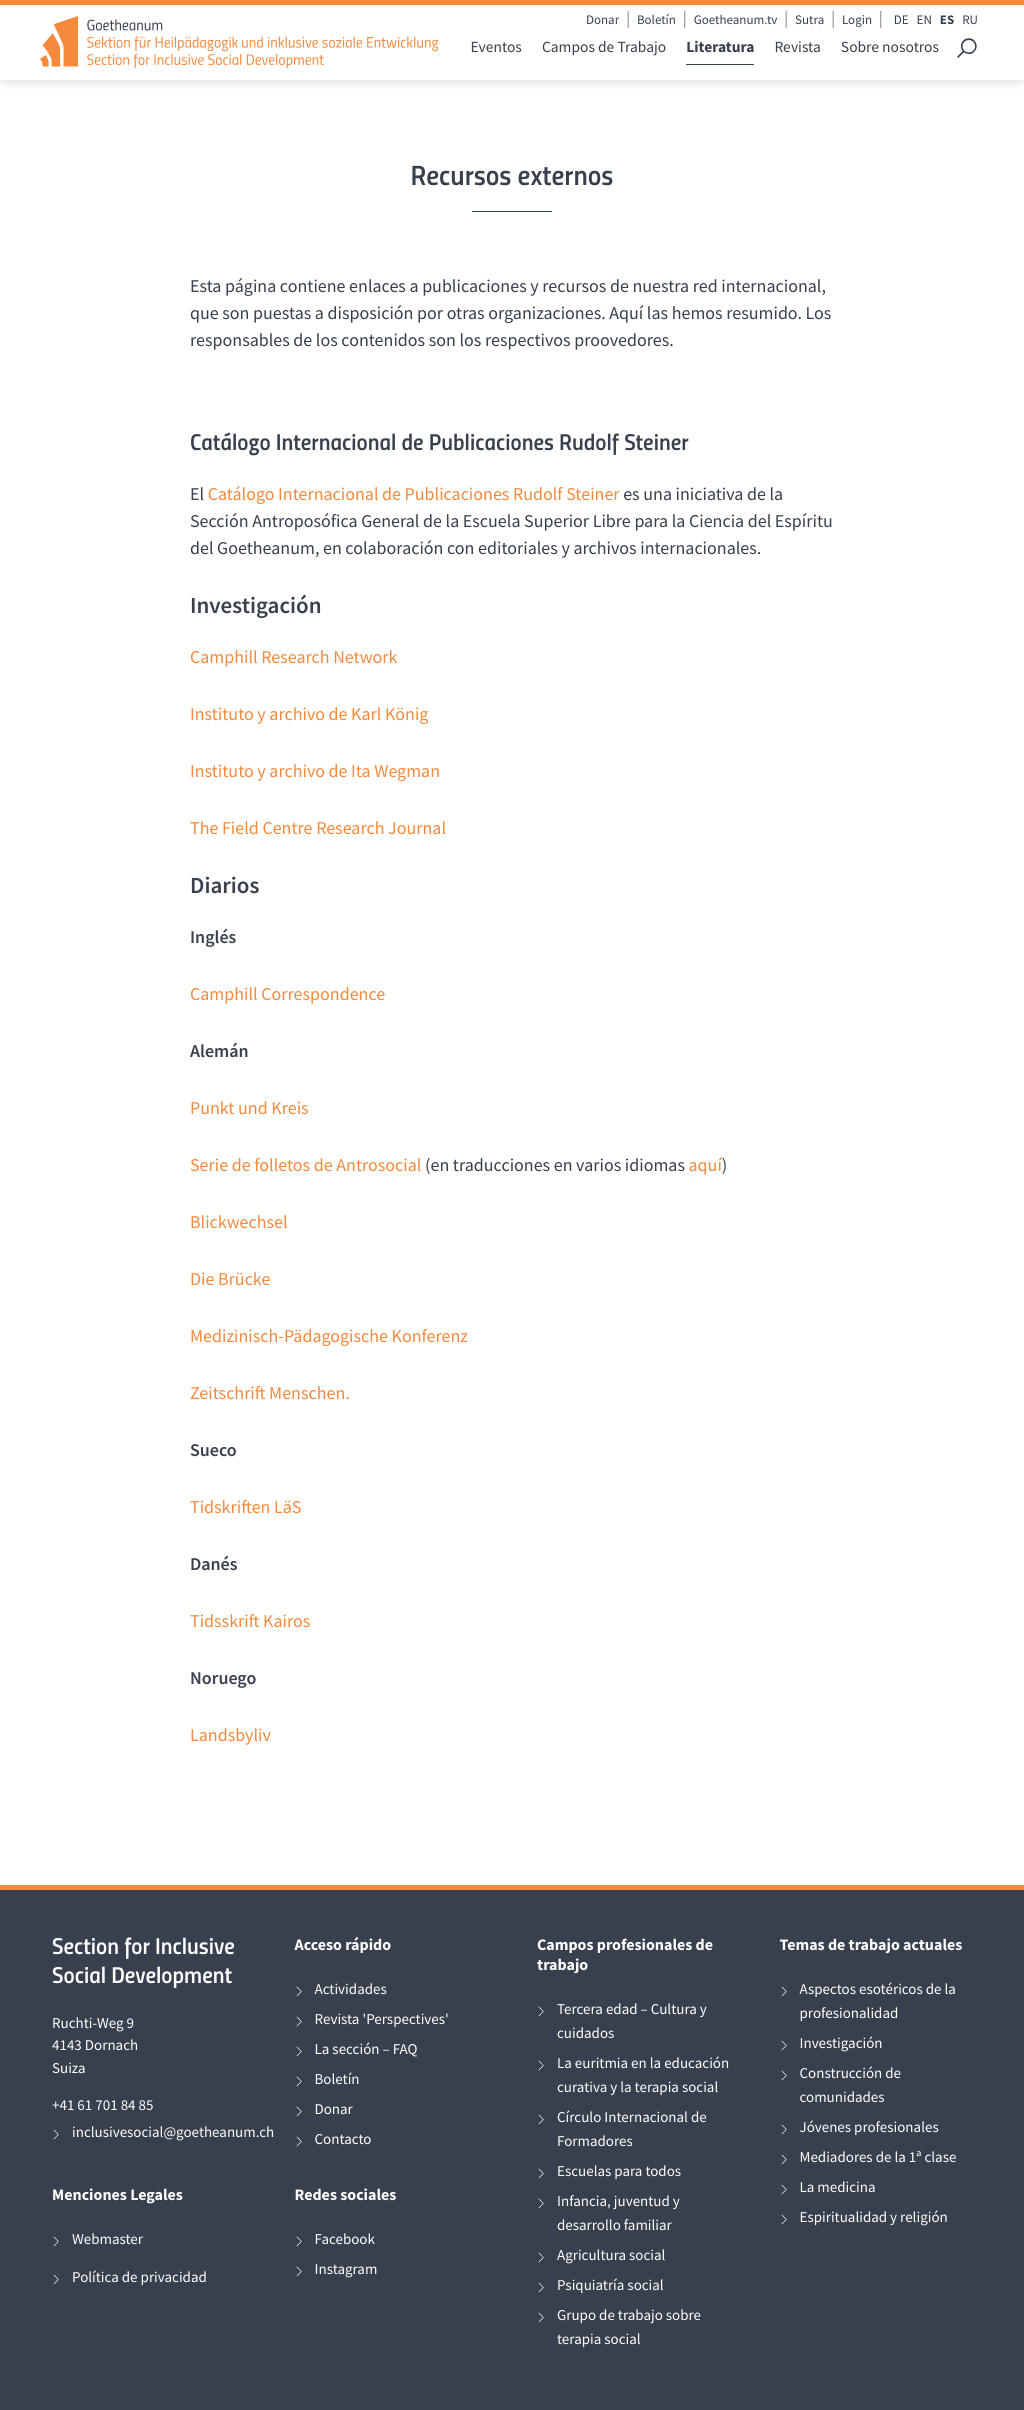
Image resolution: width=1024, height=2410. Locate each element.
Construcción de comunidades (850, 2085)
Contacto (343, 2139)
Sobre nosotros (890, 47)
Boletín (656, 19)
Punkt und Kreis (249, 1107)
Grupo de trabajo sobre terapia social (629, 2327)
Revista (797, 47)
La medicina (838, 2187)
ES (947, 19)
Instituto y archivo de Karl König (309, 713)
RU (970, 19)
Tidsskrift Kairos (250, 1620)
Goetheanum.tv (736, 19)
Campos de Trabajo (604, 47)
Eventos (496, 47)
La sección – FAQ (366, 2049)
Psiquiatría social (610, 2285)
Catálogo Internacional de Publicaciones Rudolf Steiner (414, 493)
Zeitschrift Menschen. (270, 1392)
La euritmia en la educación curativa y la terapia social (643, 2075)
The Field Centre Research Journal (318, 827)
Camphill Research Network (293, 656)
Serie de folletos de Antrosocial (305, 1164)
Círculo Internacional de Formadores (632, 2129)
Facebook (345, 2239)
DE (901, 19)
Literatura (720, 47)
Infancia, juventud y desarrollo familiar (618, 2213)
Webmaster (107, 2239)
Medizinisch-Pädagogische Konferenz (329, 1335)
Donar (602, 19)
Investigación (841, 2043)
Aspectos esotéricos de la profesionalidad (878, 2001)
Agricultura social (611, 2255)
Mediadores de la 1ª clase (878, 2157)
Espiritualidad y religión (874, 2217)
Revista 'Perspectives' (382, 2019)
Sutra (809, 19)
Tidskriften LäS (245, 1506)
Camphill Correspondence (287, 993)
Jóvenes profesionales (869, 2127)
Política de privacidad (139, 2277)
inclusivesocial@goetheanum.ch (173, 2132)
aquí (705, 1164)
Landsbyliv (230, 1734)
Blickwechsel (239, 1221)
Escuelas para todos (619, 2171)
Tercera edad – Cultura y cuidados (632, 2021)
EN (924, 19)
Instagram (346, 2269)
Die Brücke (230, 1278)
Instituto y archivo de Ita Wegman (315, 770)
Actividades (351, 1989)
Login (857, 19)
